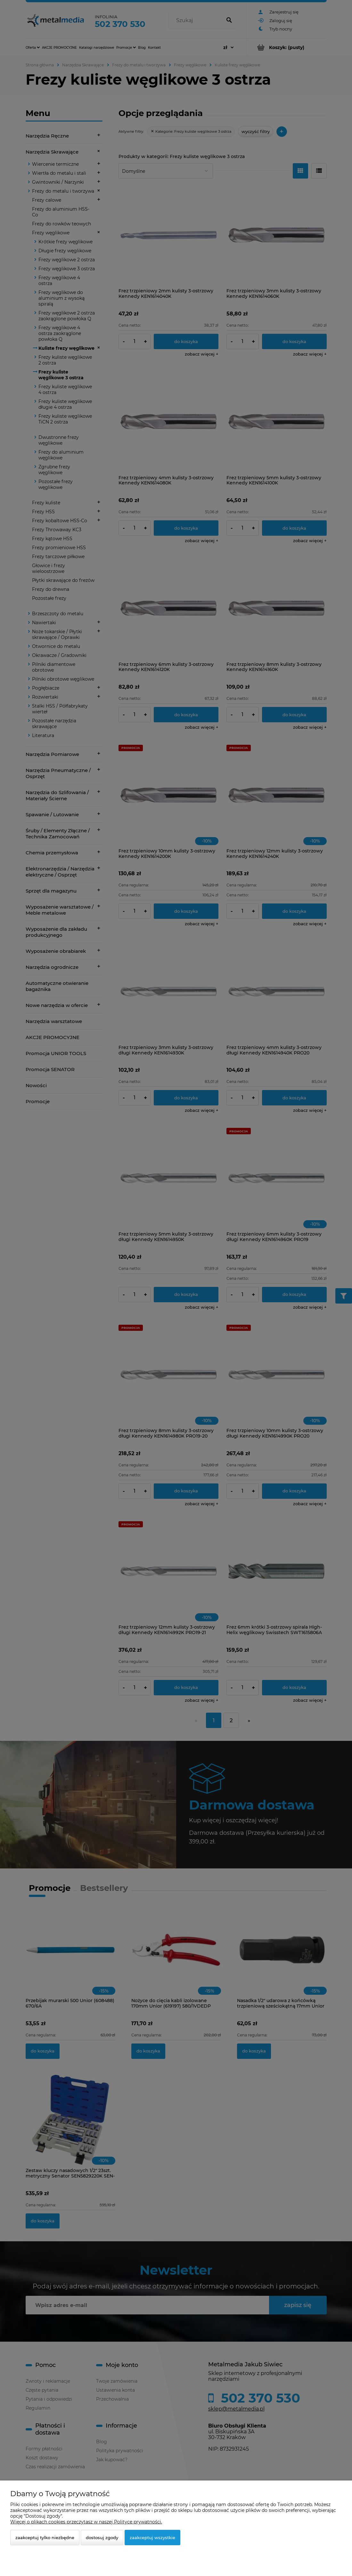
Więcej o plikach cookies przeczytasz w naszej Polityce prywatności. (86, 2522)
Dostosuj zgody (102, 2537)
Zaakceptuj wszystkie (152, 2537)
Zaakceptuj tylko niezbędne (44, 2537)
